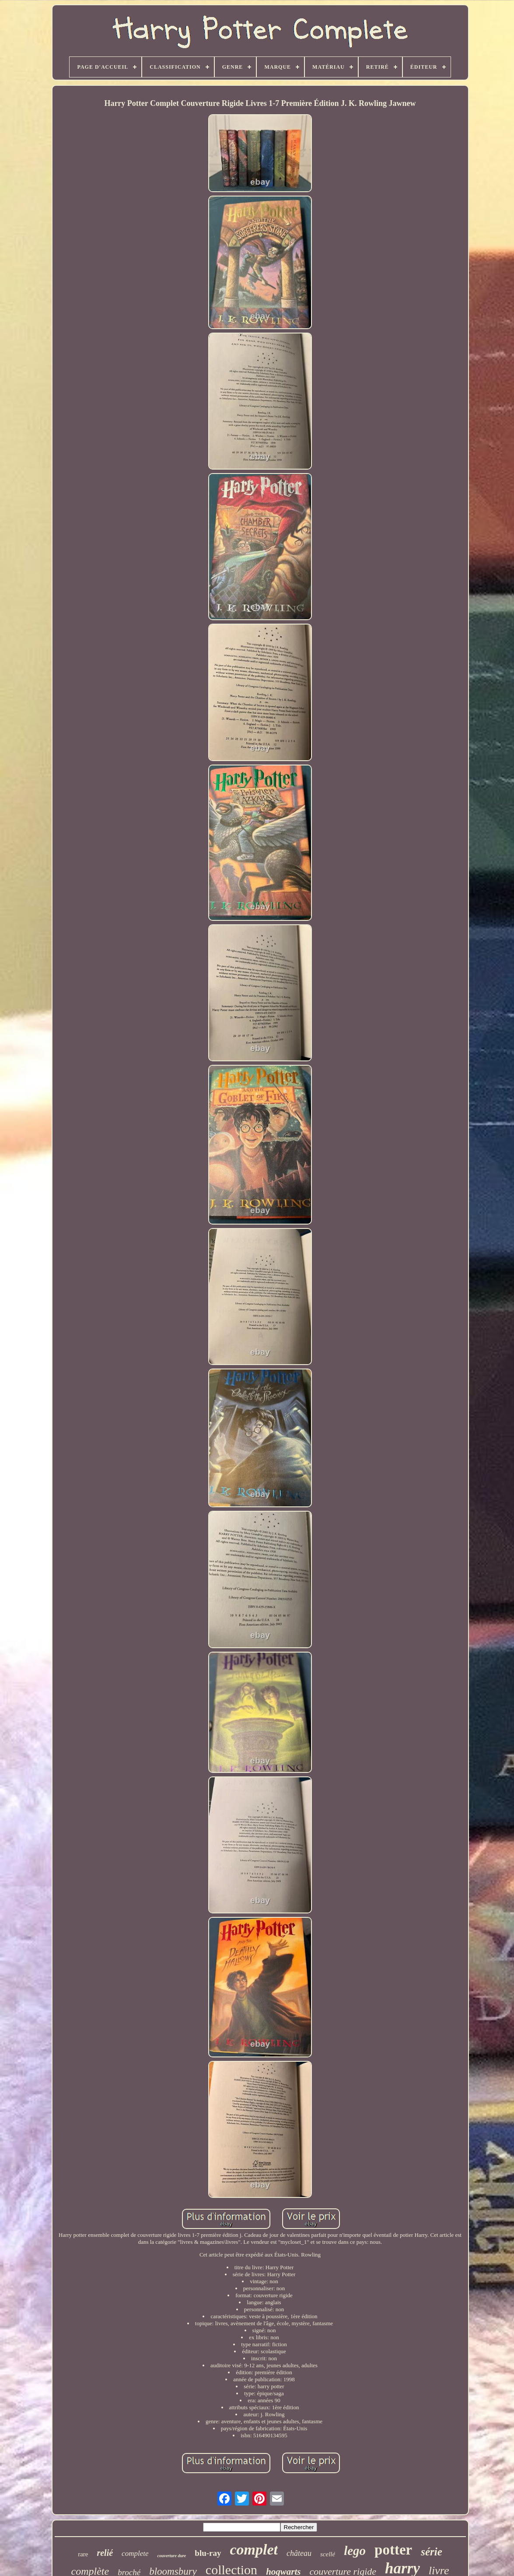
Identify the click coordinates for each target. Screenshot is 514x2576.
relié (105, 2553)
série (431, 2552)
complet (254, 2549)
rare (83, 2554)
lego (355, 2551)
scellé (327, 2554)
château (299, 2553)
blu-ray (208, 2553)
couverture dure (171, 2555)
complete (135, 2553)
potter (393, 2550)
